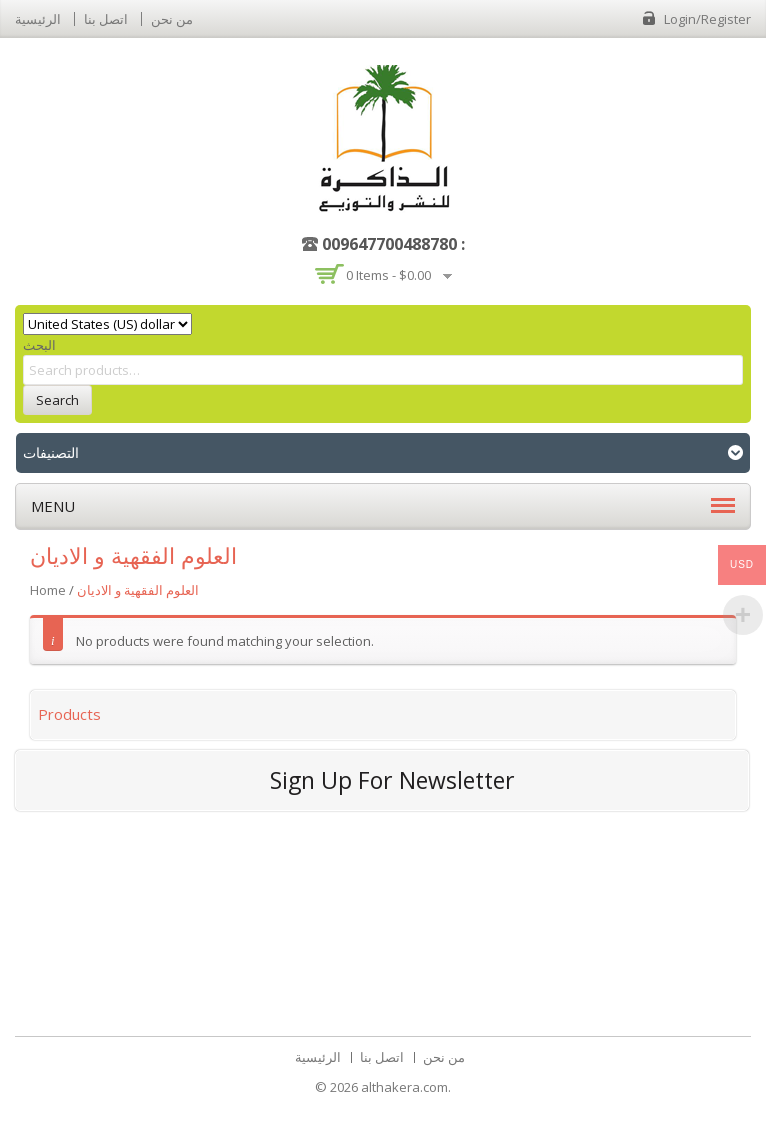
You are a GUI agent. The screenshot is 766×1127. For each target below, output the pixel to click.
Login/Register (707, 19)
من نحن (172, 19)
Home (48, 590)
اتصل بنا (106, 19)
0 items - (388, 275)
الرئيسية (38, 19)
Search (57, 400)
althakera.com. (406, 1087)
